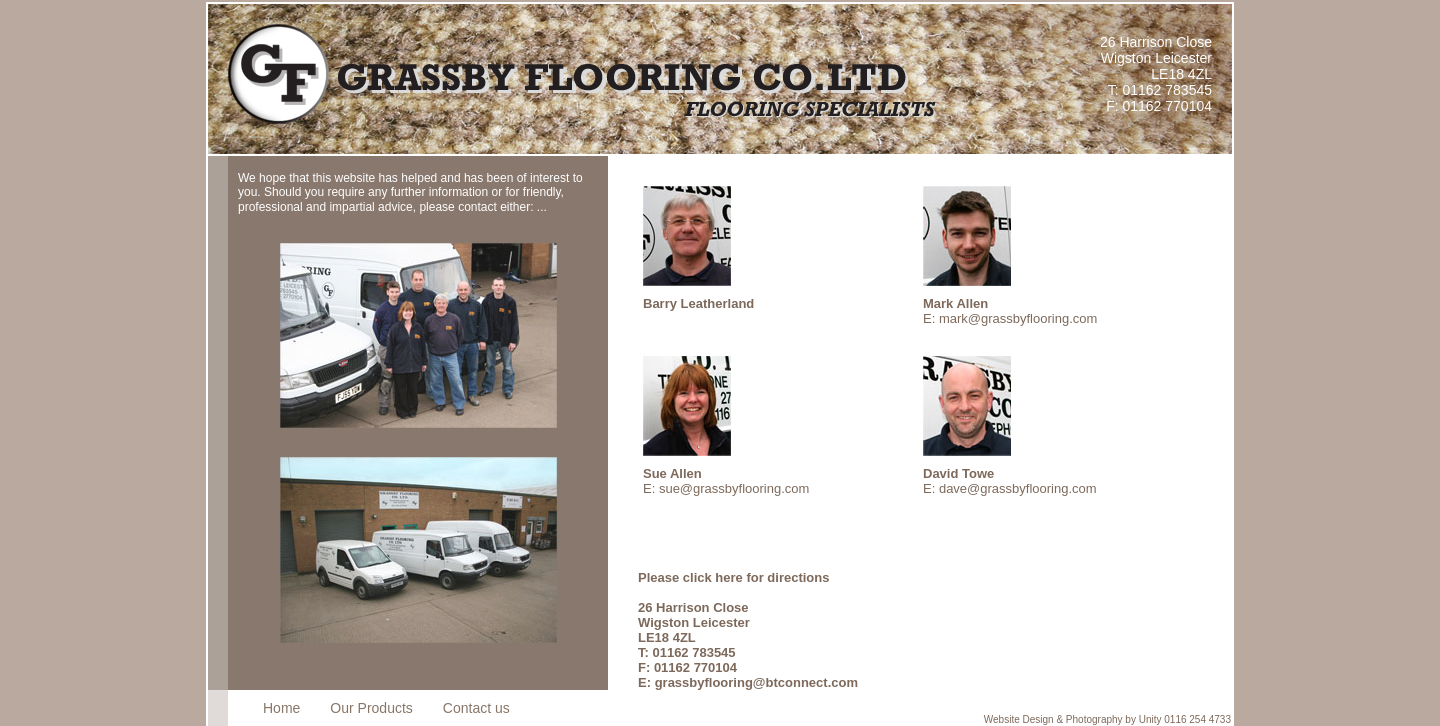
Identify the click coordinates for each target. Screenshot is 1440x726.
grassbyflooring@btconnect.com (756, 682)
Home (281, 708)
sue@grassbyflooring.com (734, 488)
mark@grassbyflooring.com (1018, 318)
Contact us (476, 708)
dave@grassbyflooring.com (1018, 488)
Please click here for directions (733, 577)
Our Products (371, 708)
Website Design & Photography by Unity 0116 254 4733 (1107, 719)
